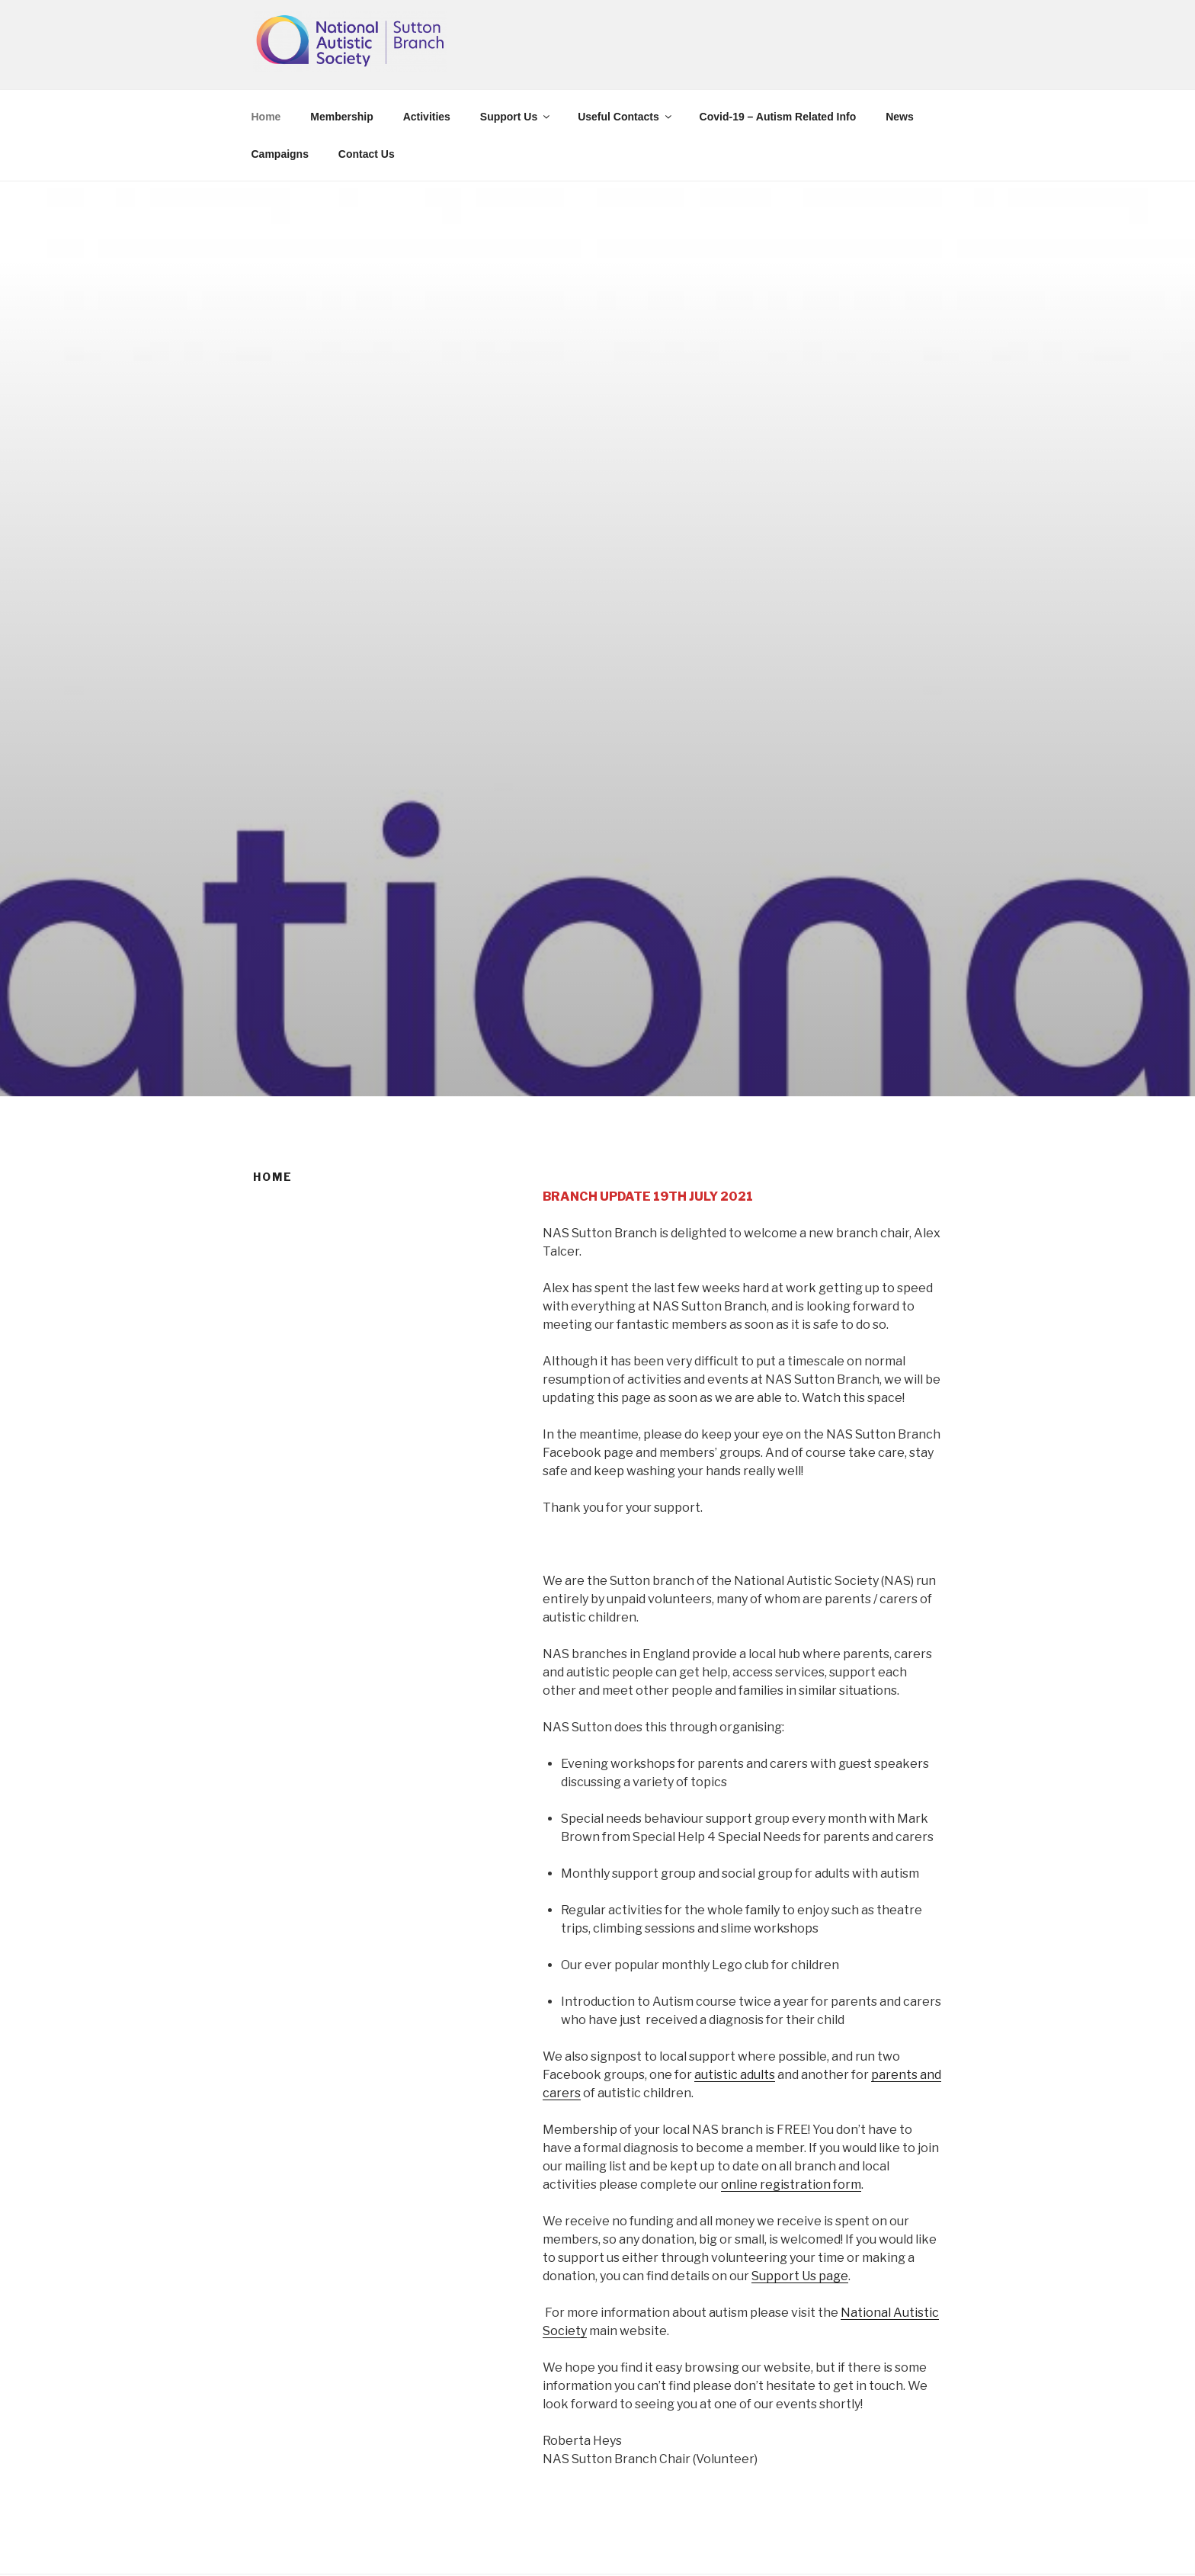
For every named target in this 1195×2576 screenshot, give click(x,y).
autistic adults (734, 2075)
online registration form (791, 2184)
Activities (426, 117)
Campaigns (280, 154)
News (900, 117)
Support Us (516, 117)
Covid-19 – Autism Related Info (778, 117)
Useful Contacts (626, 117)
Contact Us (366, 154)
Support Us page (799, 2276)
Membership (341, 117)
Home (266, 117)
